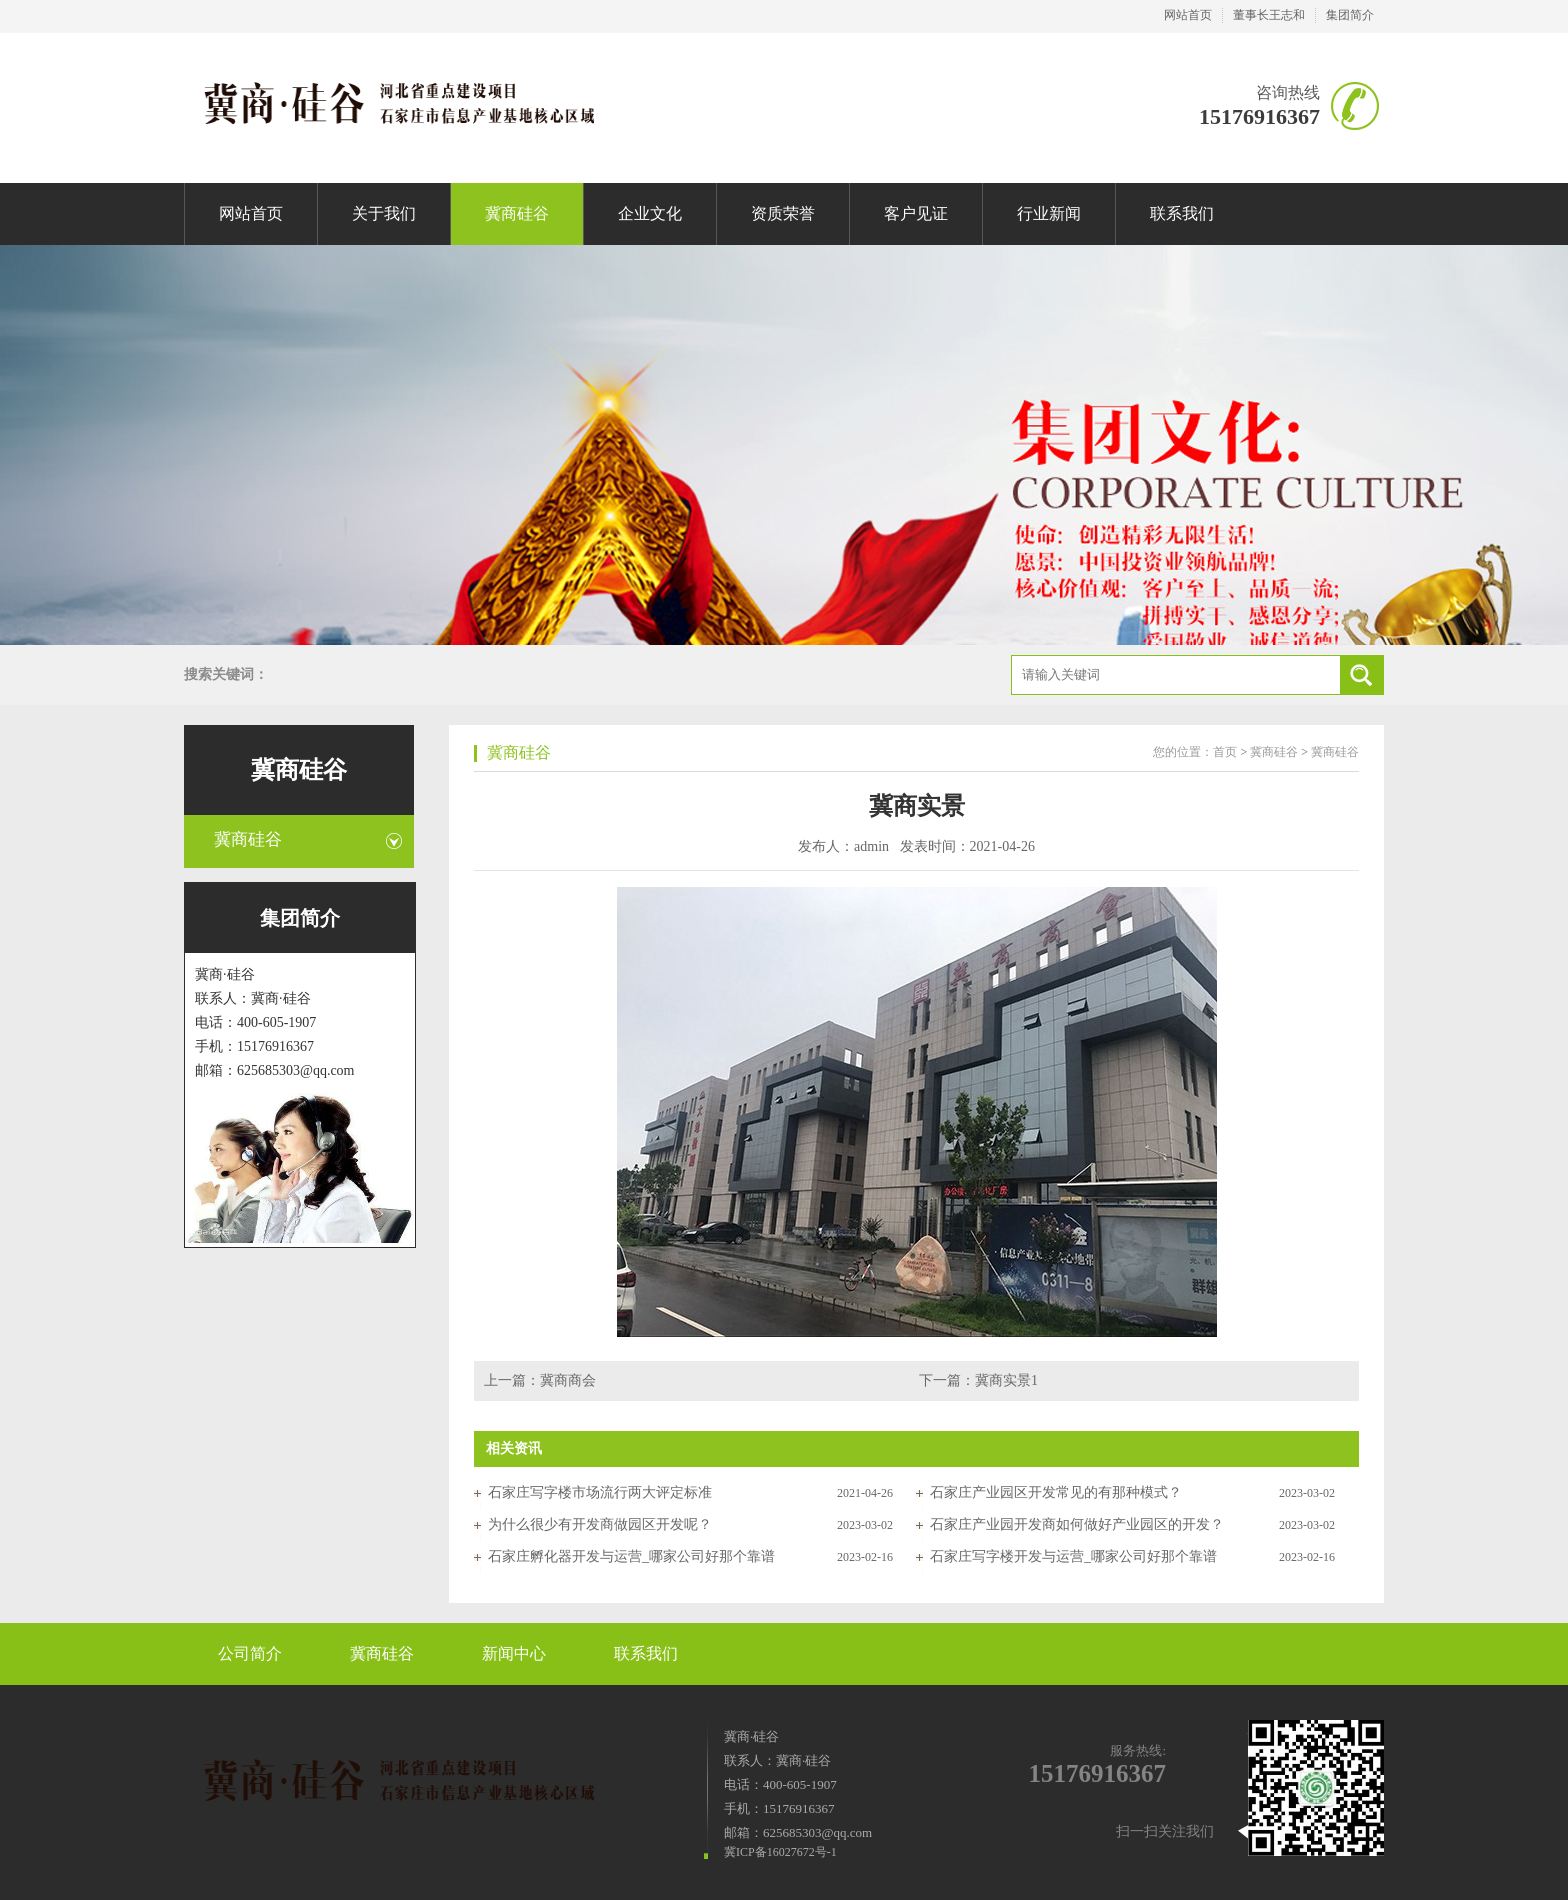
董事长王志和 (1269, 15)
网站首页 (1188, 15)
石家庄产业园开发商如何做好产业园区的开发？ (1077, 1524)
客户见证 (916, 213)
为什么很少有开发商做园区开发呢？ (600, 1524)
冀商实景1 (1006, 1380)
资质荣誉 (783, 213)
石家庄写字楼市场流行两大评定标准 (600, 1492)
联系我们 (1182, 213)
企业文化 (650, 213)
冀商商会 (568, 1380)
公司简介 (250, 1653)
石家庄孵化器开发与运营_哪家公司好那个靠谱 (631, 1556)
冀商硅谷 (517, 213)
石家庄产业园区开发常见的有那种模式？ (1056, 1492)
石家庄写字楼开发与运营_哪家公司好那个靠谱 (1073, 1556)
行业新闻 (1049, 213)
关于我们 (384, 213)
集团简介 (1350, 15)
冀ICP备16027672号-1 (780, 1852)
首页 (1225, 752)
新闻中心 (514, 1653)
